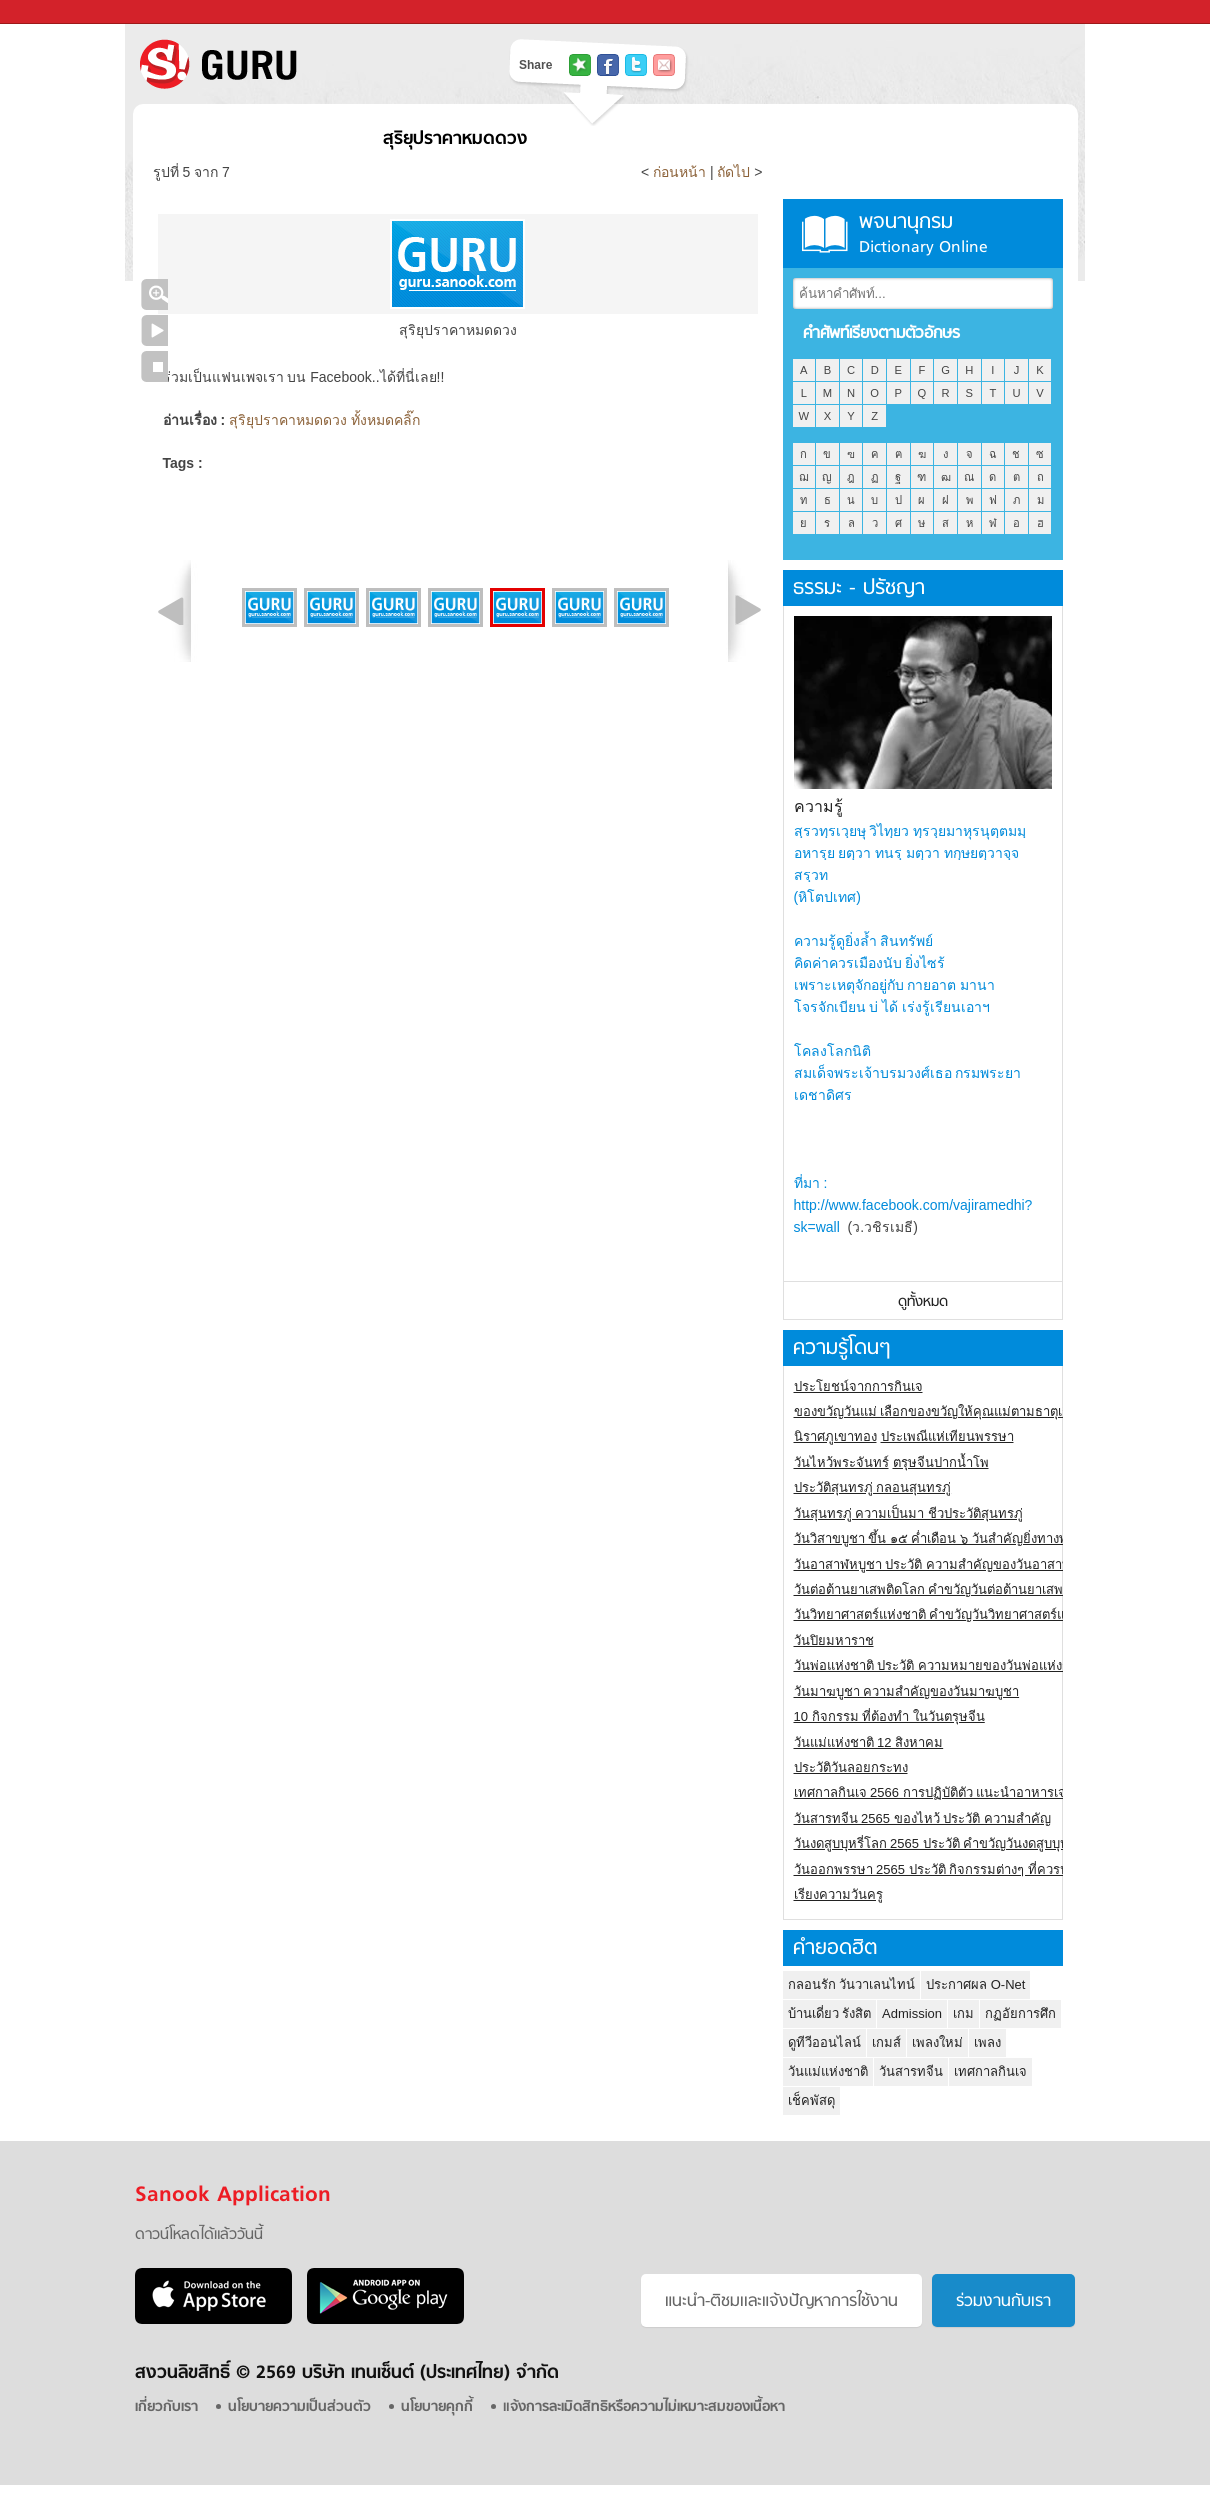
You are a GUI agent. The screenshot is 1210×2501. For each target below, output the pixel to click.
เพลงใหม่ (937, 2042)
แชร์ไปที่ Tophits (580, 65)
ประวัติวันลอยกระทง (851, 1767)
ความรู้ (818, 806)
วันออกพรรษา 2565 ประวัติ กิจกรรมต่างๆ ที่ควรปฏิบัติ (943, 1869)
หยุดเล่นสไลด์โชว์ (154, 366)
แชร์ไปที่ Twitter (636, 65)
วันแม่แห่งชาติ (828, 2071)
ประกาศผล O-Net (975, 1984)
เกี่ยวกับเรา (166, 2407)
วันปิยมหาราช (834, 1640)
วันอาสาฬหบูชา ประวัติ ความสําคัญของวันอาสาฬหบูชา (949, 1564)
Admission (912, 2013)
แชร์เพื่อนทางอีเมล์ (664, 65)
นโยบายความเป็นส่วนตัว (299, 2407)
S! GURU (300, 64)
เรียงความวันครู (838, 1894)
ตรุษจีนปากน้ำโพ (941, 1462)
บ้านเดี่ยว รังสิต (830, 2013)
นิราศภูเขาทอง (835, 1436)
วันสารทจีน (911, 2071)
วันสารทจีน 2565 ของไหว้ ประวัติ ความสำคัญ (922, 1818)
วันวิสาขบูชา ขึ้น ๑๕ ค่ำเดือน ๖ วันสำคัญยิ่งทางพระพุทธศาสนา (970, 1538)
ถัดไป (733, 172)
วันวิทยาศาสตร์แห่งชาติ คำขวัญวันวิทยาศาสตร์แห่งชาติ (949, 1614)
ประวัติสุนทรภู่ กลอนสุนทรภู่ (873, 1487)
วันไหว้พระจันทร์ (841, 1462)
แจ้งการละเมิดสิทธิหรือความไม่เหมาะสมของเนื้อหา (644, 2407)
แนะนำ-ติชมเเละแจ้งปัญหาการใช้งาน (781, 2302)
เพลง (987, 2042)
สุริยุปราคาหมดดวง (455, 139)
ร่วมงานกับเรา (1003, 2302)
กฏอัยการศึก (1020, 2013)
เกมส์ (886, 2042)
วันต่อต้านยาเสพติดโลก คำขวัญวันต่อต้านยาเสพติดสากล (952, 1589)
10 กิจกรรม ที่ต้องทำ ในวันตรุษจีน (889, 1716)
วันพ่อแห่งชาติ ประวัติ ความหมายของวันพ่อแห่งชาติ (940, 1665)
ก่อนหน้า (681, 172)
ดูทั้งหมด (923, 1302)
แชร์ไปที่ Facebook (608, 65)
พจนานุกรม (923, 233)
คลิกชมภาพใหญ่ (154, 294)
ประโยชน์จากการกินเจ (858, 1386)
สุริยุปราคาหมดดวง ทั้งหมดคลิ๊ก (324, 420)
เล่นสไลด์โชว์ (154, 330)
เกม (963, 2013)
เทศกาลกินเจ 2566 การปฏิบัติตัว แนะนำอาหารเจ (930, 1792)
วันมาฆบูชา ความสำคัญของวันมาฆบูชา (907, 1691)
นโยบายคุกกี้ (437, 2407)
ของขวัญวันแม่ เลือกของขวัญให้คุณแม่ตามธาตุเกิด (936, 1411)
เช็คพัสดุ (811, 2100)
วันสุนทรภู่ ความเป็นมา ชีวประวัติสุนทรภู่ (908, 1513)
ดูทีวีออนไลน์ (824, 2042)
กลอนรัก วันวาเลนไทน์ (852, 1984)
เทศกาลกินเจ (990, 2071)
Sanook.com (60, 12)
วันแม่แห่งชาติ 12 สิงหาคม (869, 1742)
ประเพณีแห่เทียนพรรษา (947, 1436)
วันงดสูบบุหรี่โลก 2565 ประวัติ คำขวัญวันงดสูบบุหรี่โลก (947, 1843)
